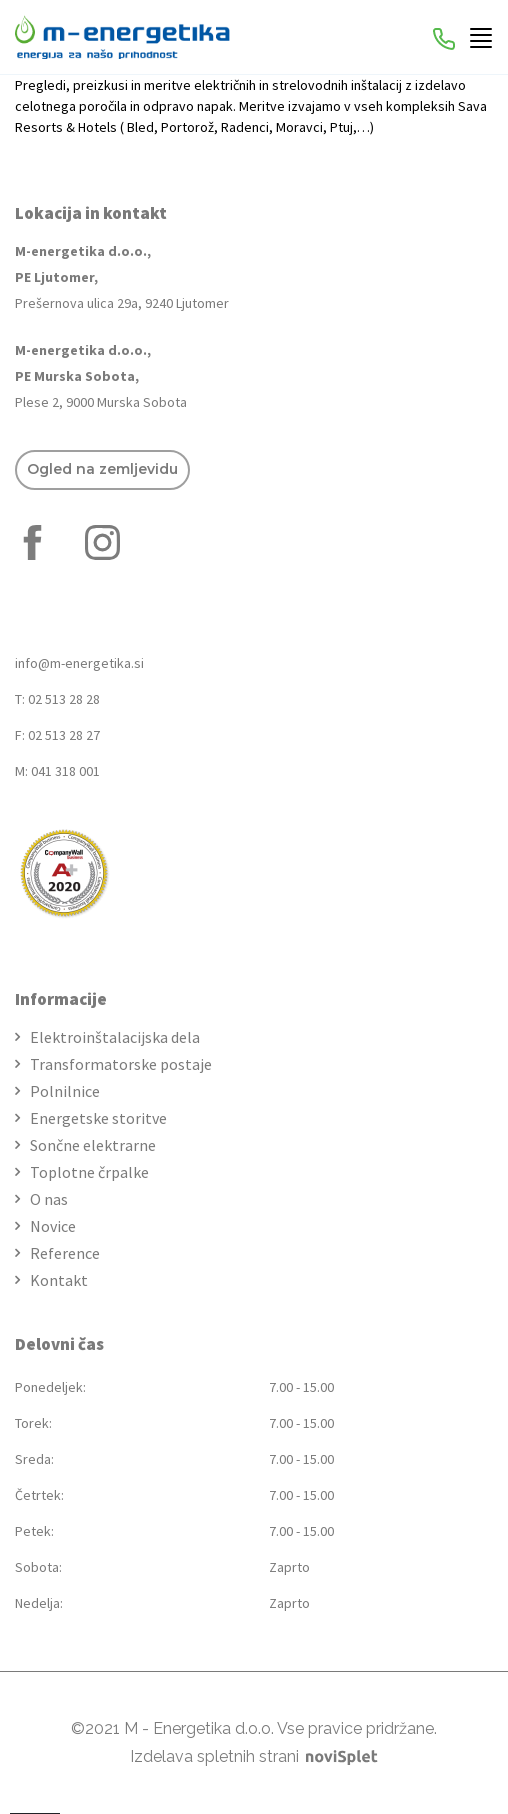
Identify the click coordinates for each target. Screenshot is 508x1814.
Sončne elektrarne (93, 1145)
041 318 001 (65, 771)
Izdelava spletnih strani (253, 1756)
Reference (65, 1253)
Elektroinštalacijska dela (115, 1037)
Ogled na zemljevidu (102, 469)
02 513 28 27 (64, 735)
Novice (53, 1226)
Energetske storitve (98, 1118)
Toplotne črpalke (89, 1172)
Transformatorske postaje (121, 1064)
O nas (49, 1199)
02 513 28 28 (64, 699)
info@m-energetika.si (79, 663)
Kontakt (59, 1280)
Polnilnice (65, 1091)
